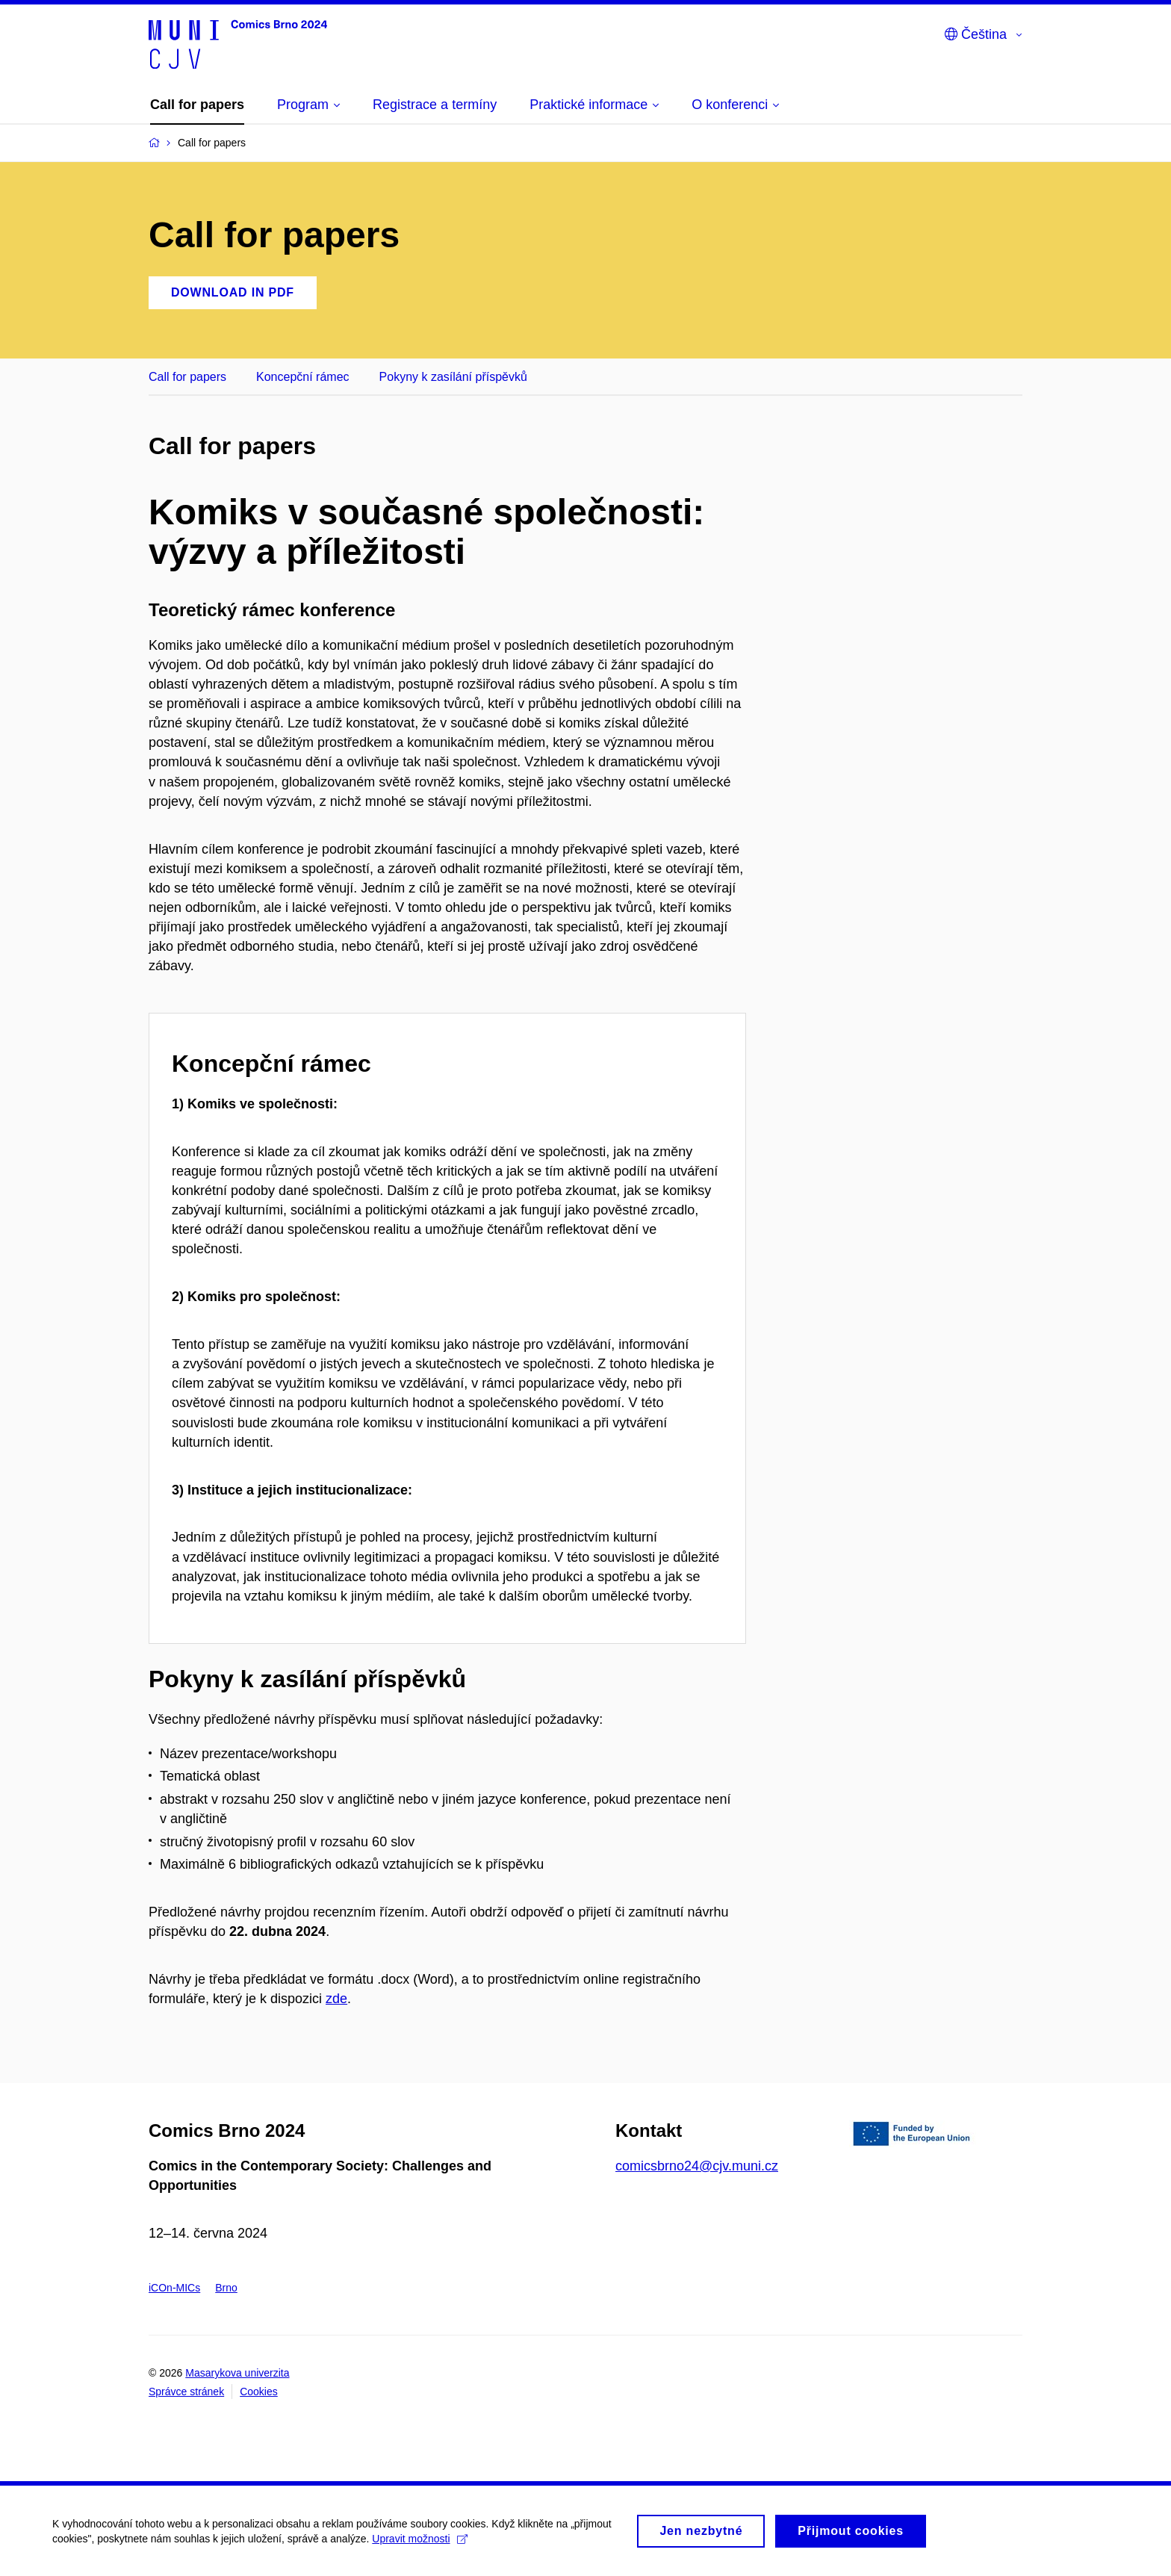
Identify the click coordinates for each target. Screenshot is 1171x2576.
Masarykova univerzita (237, 2373)
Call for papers (187, 376)
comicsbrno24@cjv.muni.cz (696, 2165)
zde (336, 1998)
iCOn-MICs (174, 2288)
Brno (226, 2288)
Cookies (259, 2391)
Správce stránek (186, 2391)
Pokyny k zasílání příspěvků (453, 376)
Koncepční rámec (303, 376)
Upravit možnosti (419, 2545)
